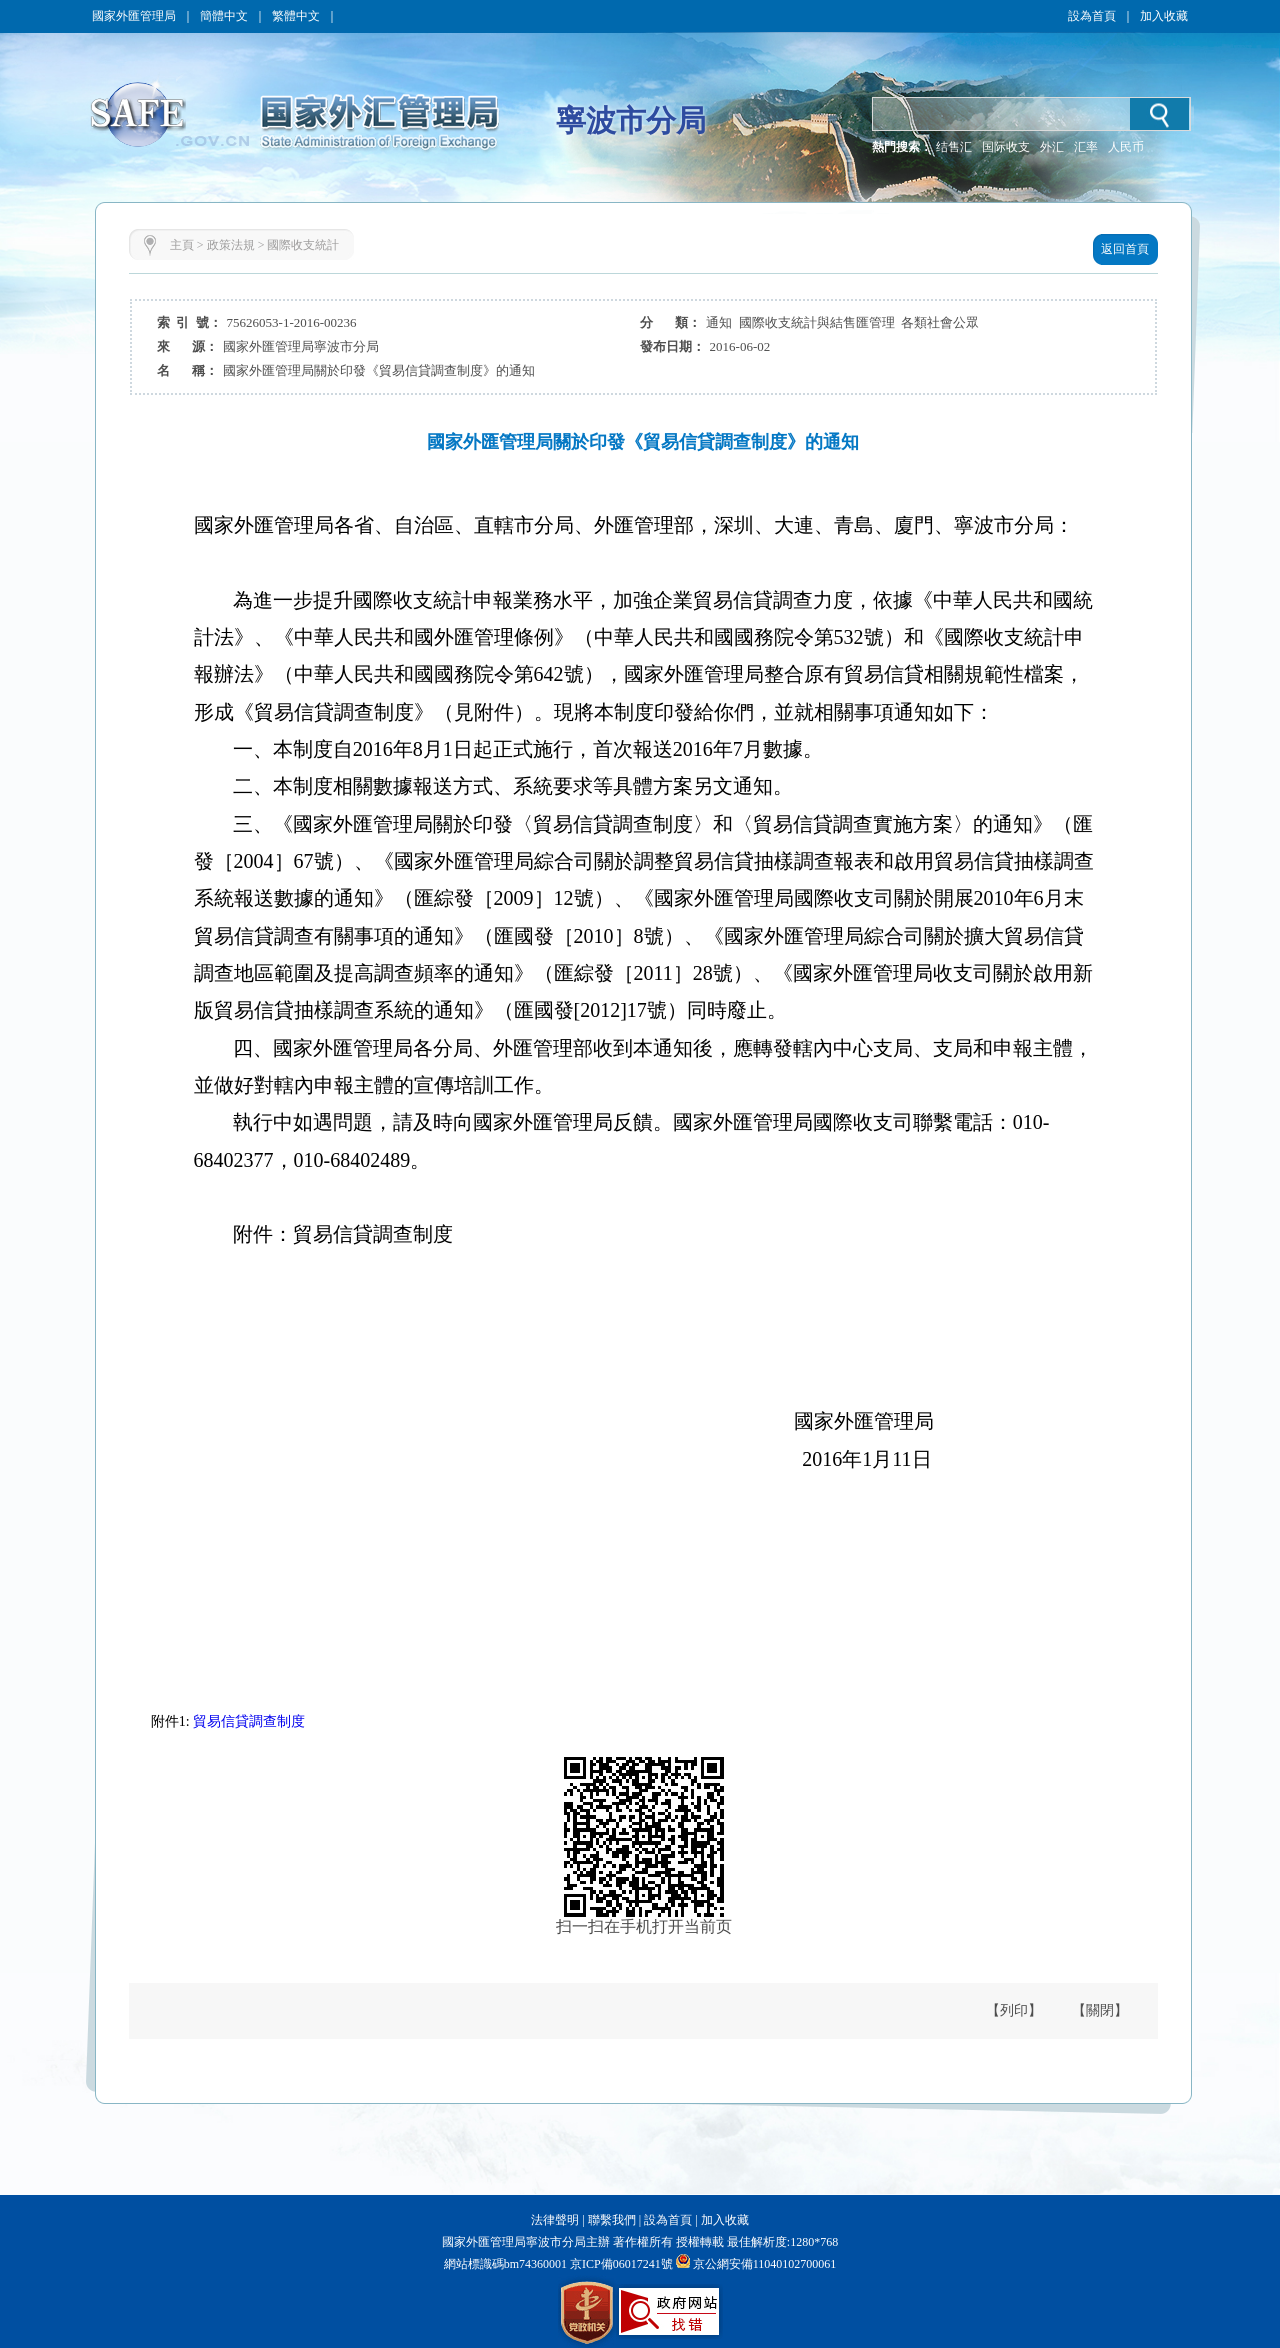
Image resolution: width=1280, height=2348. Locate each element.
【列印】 (1014, 2010)
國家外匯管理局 (134, 16)
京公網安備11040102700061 (765, 2264)
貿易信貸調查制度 (249, 1721)
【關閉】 (1100, 2010)
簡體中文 (224, 16)
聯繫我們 (612, 2220)
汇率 (1086, 147)
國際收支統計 (303, 245)
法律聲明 (555, 2220)
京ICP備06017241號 (620, 2264)
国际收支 (1006, 147)
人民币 (1126, 147)
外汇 (1052, 147)
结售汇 (954, 147)
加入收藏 (1164, 16)
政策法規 (231, 245)
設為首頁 (1092, 16)
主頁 (182, 245)
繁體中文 (296, 16)
